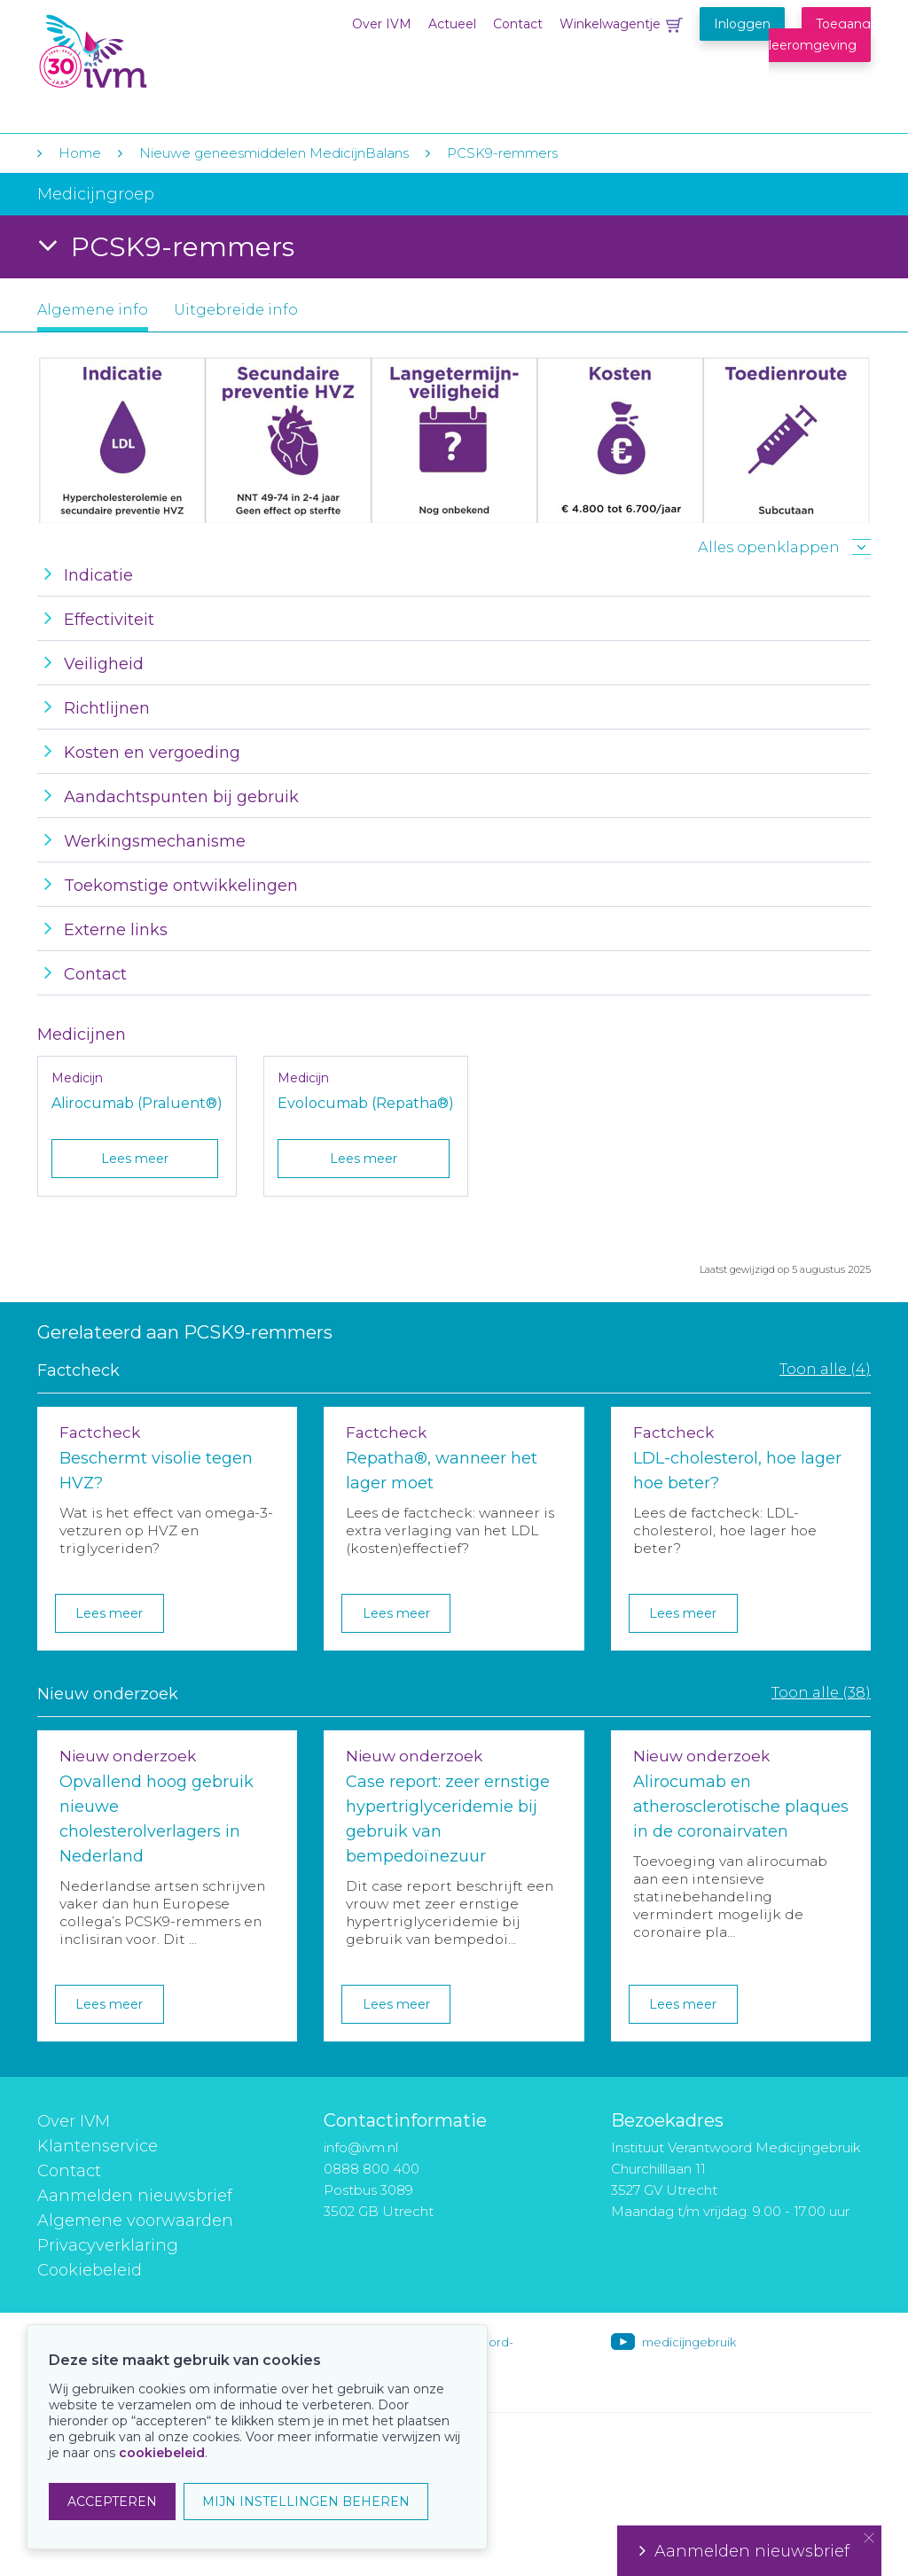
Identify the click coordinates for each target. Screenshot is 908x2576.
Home (80, 152)
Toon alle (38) (821, 1692)
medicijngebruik (689, 2342)
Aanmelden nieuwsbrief (134, 2195)
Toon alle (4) (825, 1369)
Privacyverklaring (107, 2245)
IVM (145, 51)
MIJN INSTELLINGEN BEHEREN (306, 2502)
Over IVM (381, 24)
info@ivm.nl (361, 2147)
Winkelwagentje (610, 24)
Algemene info (92, 309)
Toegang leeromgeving (820, 34)
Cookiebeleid (89, 2270)
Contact (518, 24)
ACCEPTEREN (112, 2502)
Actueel (452, 24)
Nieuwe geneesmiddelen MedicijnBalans (274, 152)
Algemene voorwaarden (135, 2220)
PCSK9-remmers (502, 152)
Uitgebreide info (236, 309)
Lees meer (134, 1159)
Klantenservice (97, 2146)
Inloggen (742, 24)
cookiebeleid (162, 2453)
